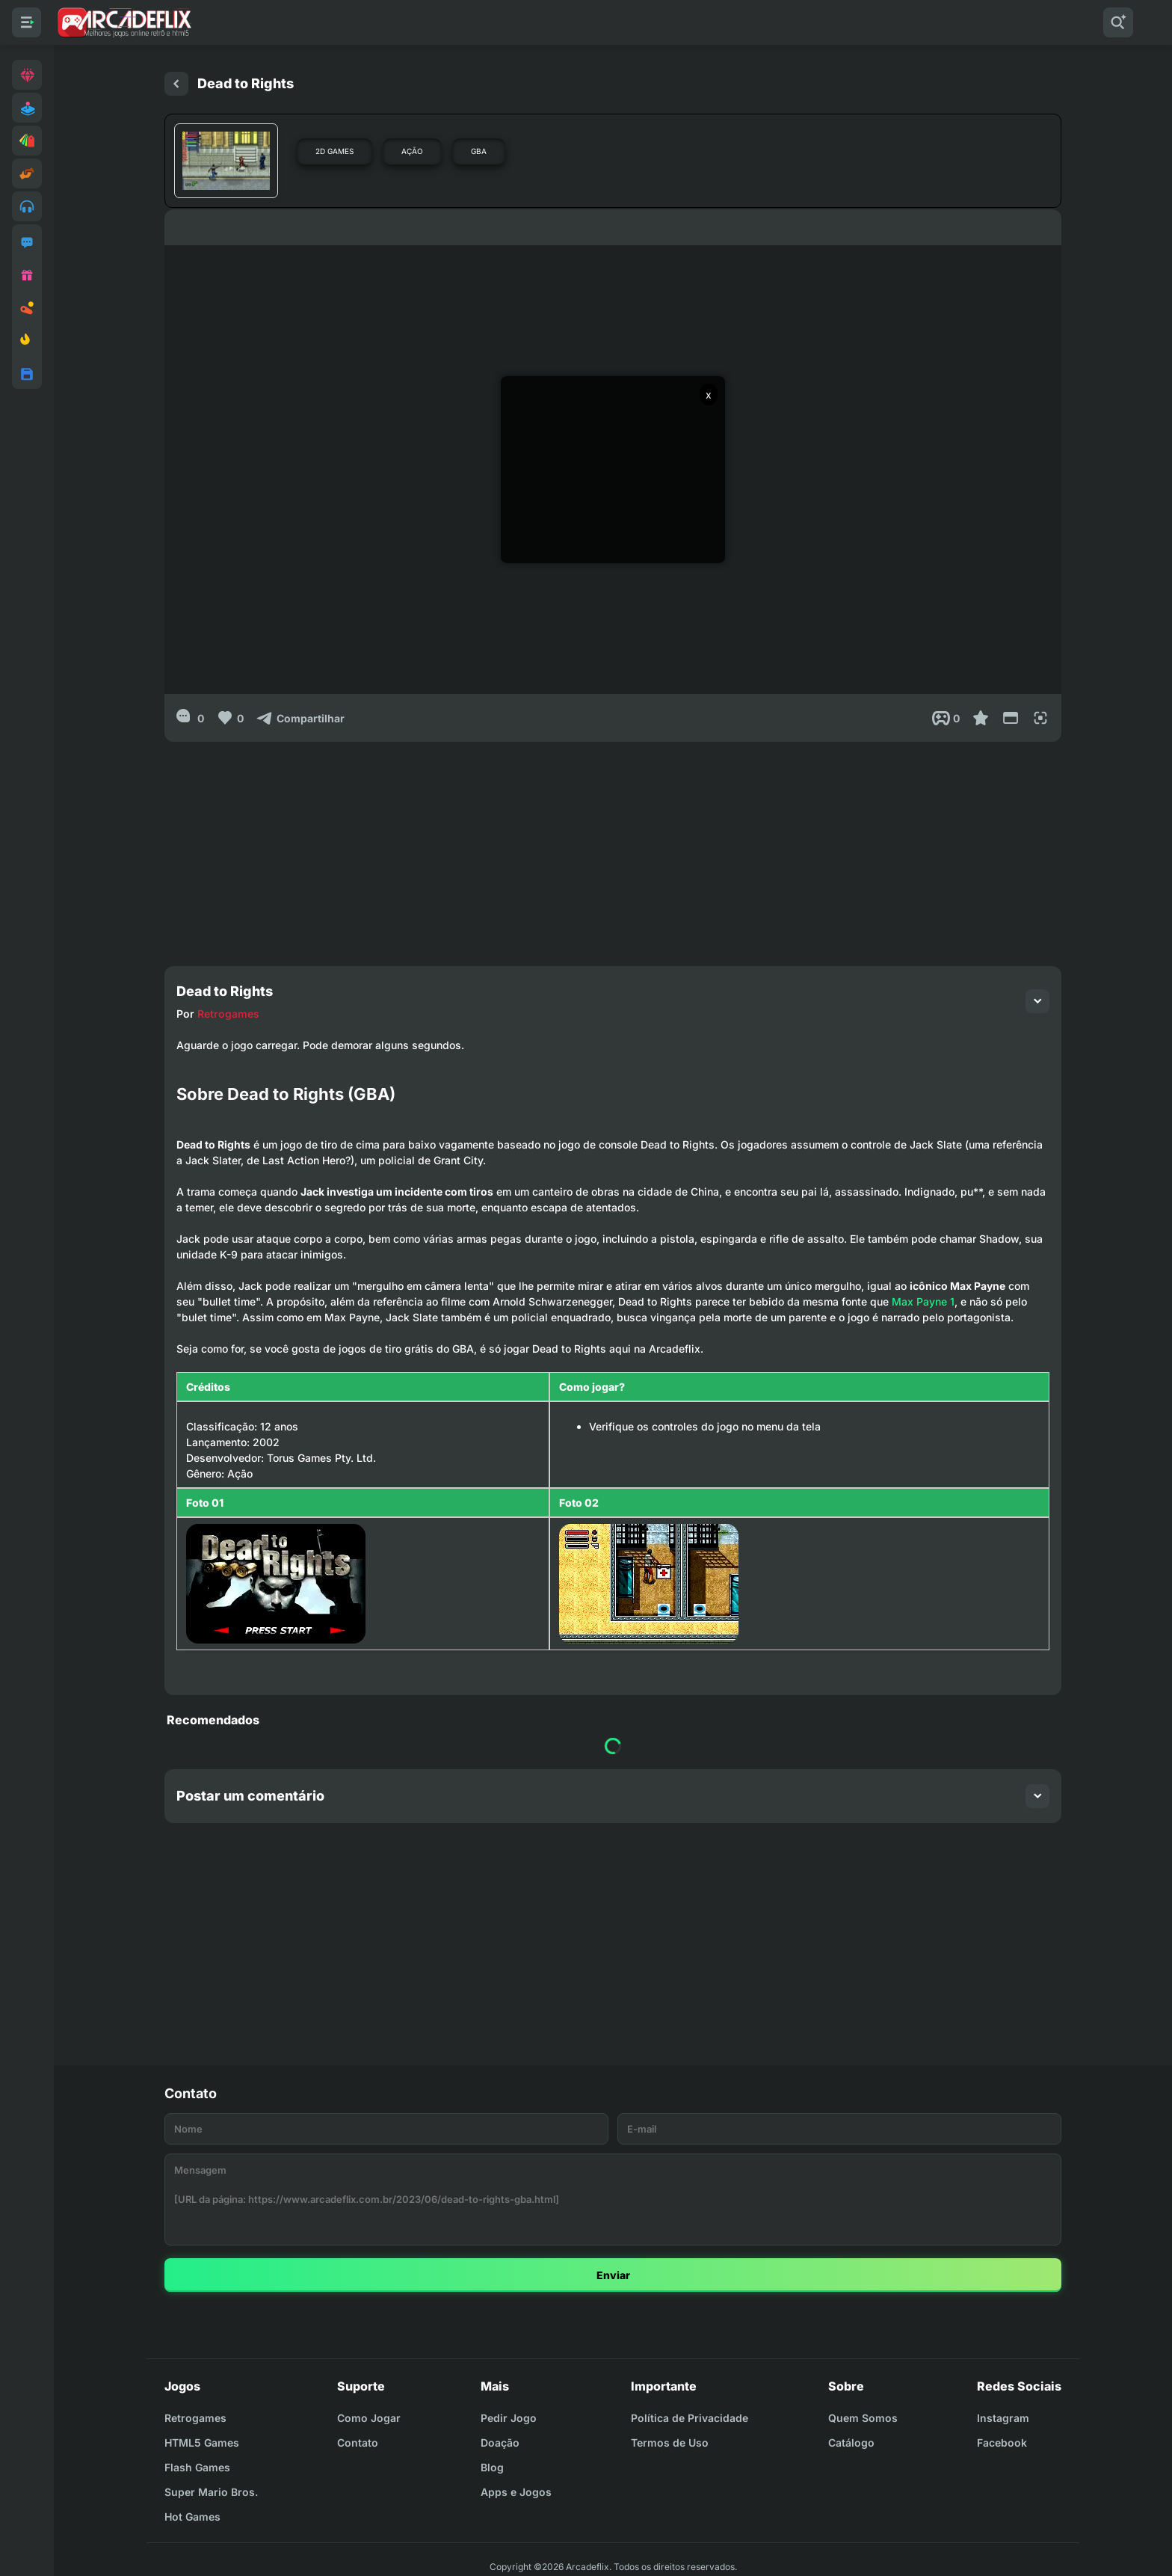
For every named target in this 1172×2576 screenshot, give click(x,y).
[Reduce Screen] (1011, 718)
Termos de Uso (670, 2442)
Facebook (1002, 2442)
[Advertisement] (612, 846)
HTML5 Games (201, 2442)
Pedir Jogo (509, 2417)
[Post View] (946, 718)
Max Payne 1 (923, 1301)
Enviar (613, 2275)
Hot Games (192, 2516)
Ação (412, 151)
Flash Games (197, 2467)
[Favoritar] (981, 718)
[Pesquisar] (1118, 22)
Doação (500, 2442)
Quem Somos (863, 2417)
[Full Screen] (1040, 718)
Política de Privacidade (689, 2417)
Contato (357, 2442)
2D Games (334, 151)
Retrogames (228, 1013)
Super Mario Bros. (211, 2492)
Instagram (1003, 2417)
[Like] (230, 718)
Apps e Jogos (516, 2492)
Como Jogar (369, 2417)
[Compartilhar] (300, 718)
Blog (492, 2467)
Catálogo (851, 2442)
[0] (190, 718)
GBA (479, 151)
